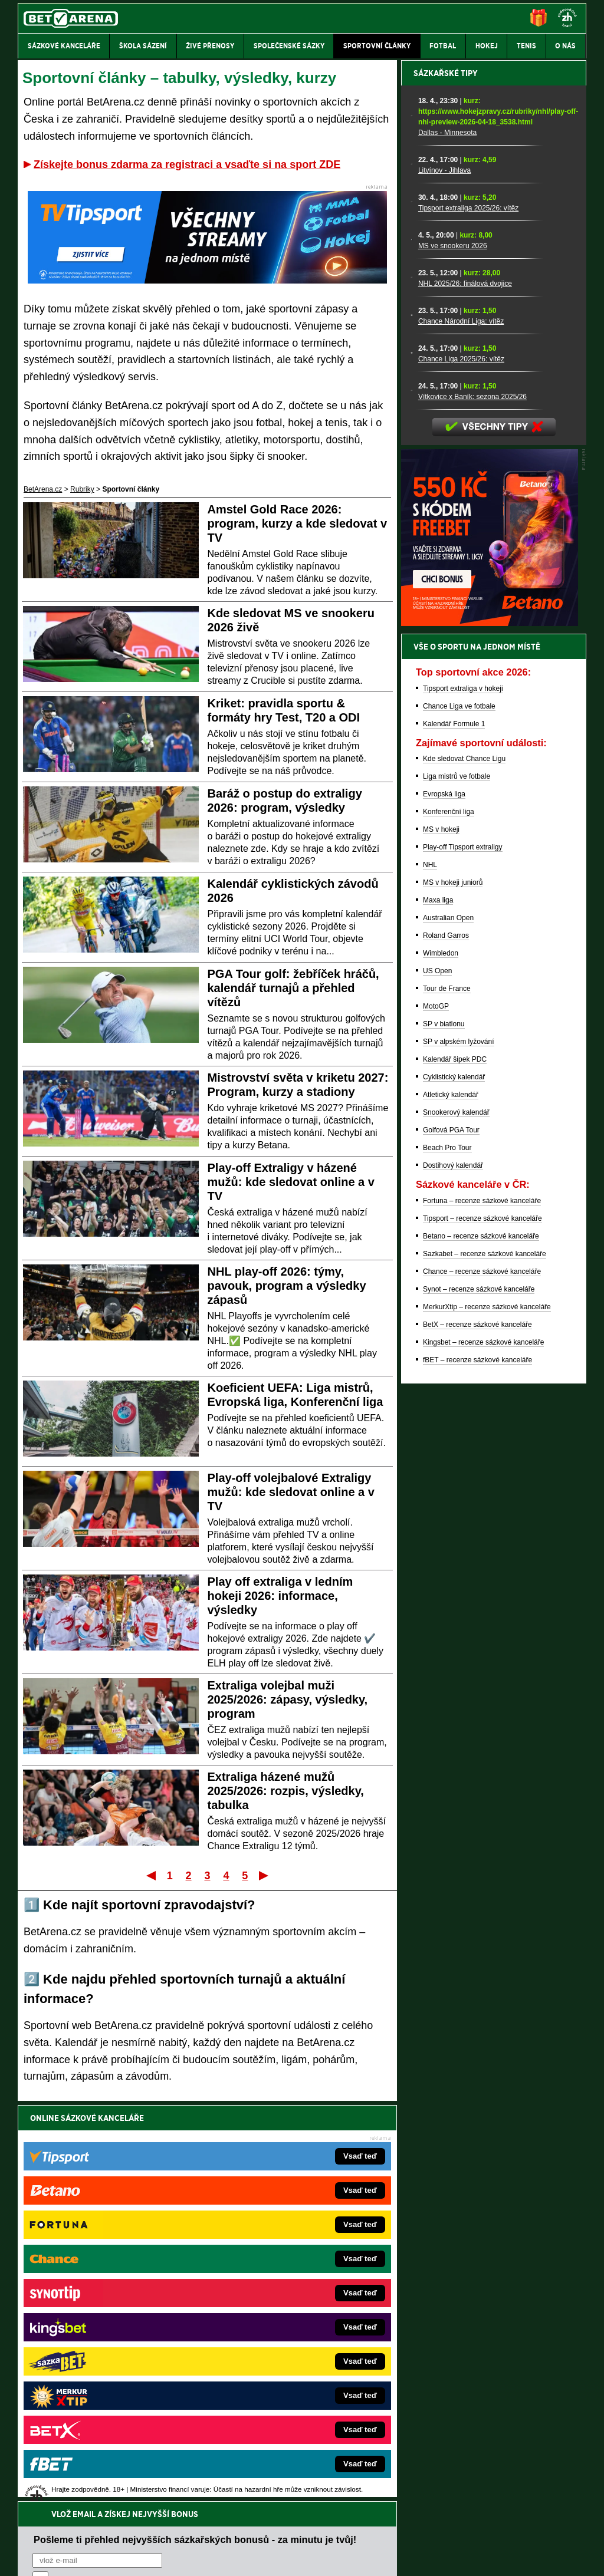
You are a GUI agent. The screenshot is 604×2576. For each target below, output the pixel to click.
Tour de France (447, 1400)
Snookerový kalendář (456, 1524)
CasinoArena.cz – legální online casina (106, 2411)
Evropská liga (444, 1205)
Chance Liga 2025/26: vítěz (461, 770)
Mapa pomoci (328, 2532)
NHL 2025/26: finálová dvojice (465, 695)
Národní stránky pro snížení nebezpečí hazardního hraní (441, 2532)
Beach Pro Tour (447, 1559)
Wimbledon (440, 1365)
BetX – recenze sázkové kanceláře (477, 1736)
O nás (27, 2557)
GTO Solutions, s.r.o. (484, 2557)
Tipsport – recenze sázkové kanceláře (482, 1630)
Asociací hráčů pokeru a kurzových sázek (92, 2471)
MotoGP (436, 1418)
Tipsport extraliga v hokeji (463, 1100)
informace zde (225, 2507)
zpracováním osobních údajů (140, 2188)
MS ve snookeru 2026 (452, 657)
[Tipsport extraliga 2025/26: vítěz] (412, 613)
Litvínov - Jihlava (444, 582)
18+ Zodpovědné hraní (395, 2557)
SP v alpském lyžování (458, 1453)
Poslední (264, 1875)
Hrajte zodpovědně (51, 2495)
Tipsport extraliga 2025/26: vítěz (468, 619)
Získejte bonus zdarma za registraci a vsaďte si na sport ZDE (187, 164)
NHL (430, 1276)
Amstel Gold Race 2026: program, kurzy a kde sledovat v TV (298, 523)
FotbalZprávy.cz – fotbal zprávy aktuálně (108, 2288)
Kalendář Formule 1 (454, 1135)
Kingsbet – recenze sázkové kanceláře (483, 1754)
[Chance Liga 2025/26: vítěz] (412, 764)
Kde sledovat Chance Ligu (464, 1170)
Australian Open (448, 1329)
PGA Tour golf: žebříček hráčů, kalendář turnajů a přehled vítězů (293, 988)
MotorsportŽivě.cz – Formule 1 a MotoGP (110, 2341)
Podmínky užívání (190, 2557)
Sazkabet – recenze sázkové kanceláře (484, 1665)
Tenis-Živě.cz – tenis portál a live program (110, 2323)
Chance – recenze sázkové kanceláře (482, 1683)
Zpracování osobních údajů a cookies (288, 2557)
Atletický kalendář (450, 1506)
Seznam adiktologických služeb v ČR (244, 2532)
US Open (437, 1382)
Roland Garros (446, 1347)
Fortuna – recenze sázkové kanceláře (482, 1612)
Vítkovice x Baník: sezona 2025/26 (472, 808)
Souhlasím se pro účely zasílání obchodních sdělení (178, 2188)
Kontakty (62, 2557)
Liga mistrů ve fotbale (456, 1188)
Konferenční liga (448, 1223)
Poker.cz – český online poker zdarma (104, 2394)
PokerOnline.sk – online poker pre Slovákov (278, 2411)
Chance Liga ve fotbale (459, 1118)
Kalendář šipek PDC (455, 1471)
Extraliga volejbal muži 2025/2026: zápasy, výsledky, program (288, 1699)
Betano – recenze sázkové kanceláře (481, 1647)
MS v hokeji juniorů (452, 1294)
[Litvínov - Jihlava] (412, 576)
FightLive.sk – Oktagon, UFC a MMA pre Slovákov (288, 2341)
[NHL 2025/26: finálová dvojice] (412, 689)
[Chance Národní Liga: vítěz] (412, 727)
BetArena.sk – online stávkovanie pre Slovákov (283, 2323)
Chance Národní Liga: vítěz (461, 733)
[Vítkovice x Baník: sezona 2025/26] (412, 802)
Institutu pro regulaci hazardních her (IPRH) (305, 2459)
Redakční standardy (118, 2557)
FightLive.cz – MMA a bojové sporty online (111, 2270)
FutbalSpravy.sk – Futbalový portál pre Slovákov (286, 2376)
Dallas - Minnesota (447, 544)
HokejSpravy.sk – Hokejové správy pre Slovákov (286, 2358)
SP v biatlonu (444, 1435)
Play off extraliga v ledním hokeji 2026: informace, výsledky (280, 1595)
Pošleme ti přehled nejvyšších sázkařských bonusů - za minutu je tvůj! (195, 2143)
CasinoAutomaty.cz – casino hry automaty (276, 2288)
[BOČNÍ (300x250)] (489, 1034)
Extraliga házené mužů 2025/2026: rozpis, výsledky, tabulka (286, 1790)
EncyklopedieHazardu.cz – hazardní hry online (283, 2270)
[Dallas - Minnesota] (412, 527)
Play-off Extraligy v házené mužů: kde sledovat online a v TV (291, 1182)
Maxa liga (438, 1311)
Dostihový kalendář (453, 1577)
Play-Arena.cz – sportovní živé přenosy (106, 2358)
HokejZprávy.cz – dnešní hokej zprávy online (115, 2305)
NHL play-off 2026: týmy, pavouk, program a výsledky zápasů (287, 1285)
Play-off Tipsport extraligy (463, 1258)
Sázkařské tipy (445, 484)
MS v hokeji (441, 1241)
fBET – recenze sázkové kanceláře (477, 1771)
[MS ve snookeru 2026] (412, 651)
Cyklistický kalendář (454, 1488)
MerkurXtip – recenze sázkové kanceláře (487, 1718)
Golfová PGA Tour (451, 1541)
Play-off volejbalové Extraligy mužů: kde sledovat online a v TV (291, 1492)
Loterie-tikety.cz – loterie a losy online (268, 2305)
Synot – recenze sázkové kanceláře (478, 1701)
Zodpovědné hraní (502, 2459)
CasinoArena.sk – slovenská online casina (276, 2394)
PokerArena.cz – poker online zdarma (104, 2376)
